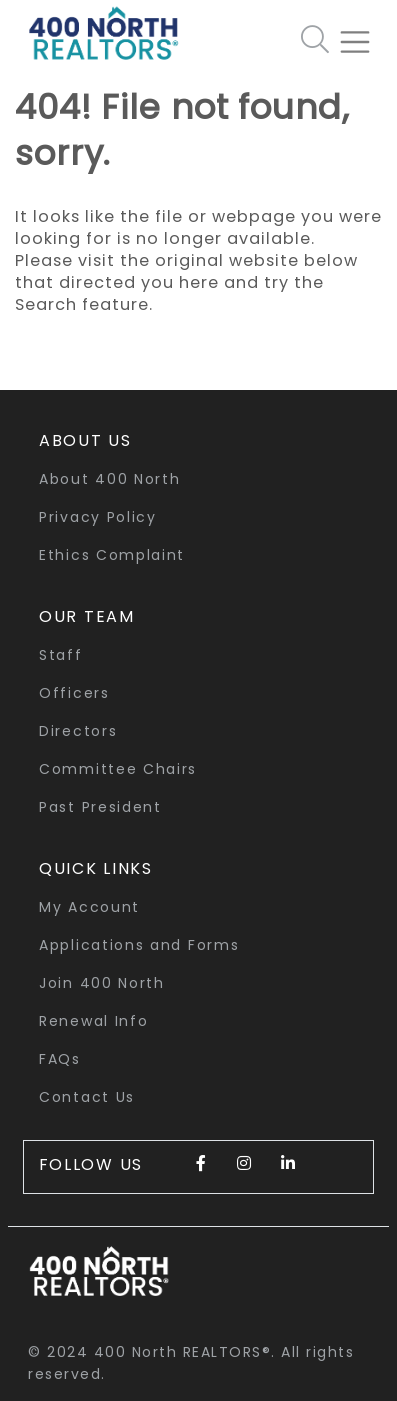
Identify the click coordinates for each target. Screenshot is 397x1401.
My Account (89, 907)
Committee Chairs (118, 769)
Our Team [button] (87, 616)
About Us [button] (85, 440)
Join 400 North (102, 983)
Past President (100, 807)
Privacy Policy (98, 517)
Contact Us (87, 1097)
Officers (74, 693)
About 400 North (110, 479)
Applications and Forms (139, 945)
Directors (78, 731)
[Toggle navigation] (363, 34)
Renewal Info (93, 1021)
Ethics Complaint (112, 555)
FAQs (60, 1059)
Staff (61, 655)
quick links (96, 868)
